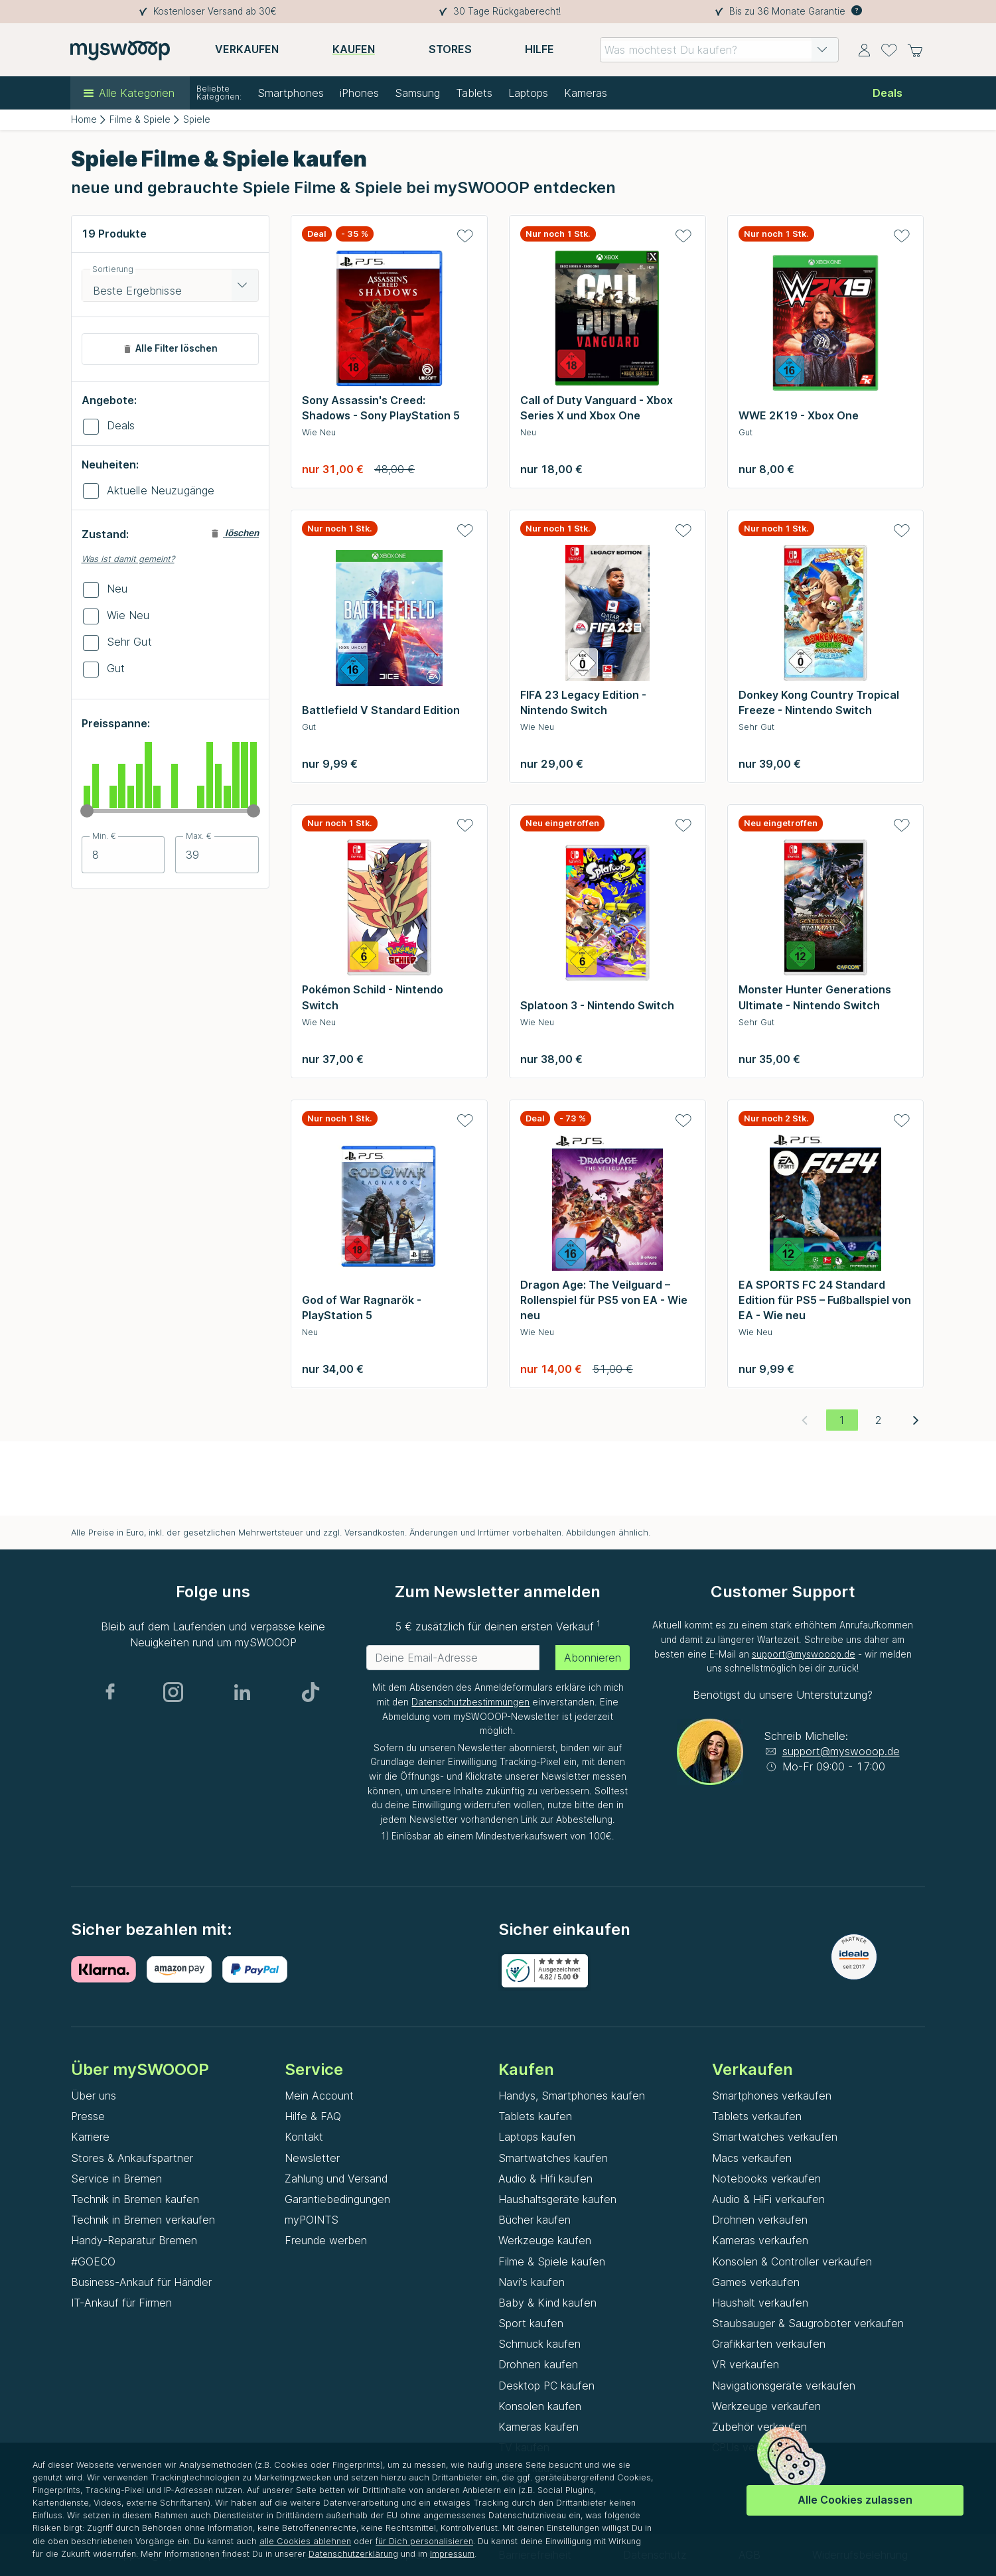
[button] (822, 50)
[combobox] (719, 50)
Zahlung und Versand (336, 2178)
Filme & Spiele (140, 119)
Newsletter (312, 2158)
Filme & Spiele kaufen (551, 2261)
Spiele (196, 119)
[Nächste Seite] (916, 1420)
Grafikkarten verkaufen (768, 2343)
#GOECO (93, 2261)
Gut (116, 668)
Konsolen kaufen (539, 2406)
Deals (121, 425)
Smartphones (290, 93)
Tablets (474, 93)
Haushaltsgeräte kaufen (557, 2199)
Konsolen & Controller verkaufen (792, 2261)
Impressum (452, 2554)
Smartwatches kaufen (553, 2158)
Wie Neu (128, 615)
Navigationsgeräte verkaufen (783, 2385)
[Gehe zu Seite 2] (879, 1420)
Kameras (585, 93)
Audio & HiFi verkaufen (768, 2199)
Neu (117, 588)
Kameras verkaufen (760, 2240)
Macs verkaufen (752, 2158)
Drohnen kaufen (538, 2364)
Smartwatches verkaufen (774, 2136)
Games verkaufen (756, 2282)
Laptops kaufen (536, 2136)
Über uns (93, 2095)
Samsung (417, 93)
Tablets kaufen (535, 2116)
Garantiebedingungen (337, 2199)
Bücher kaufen (534, 2219)
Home (84, 119)
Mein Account (319, 2095)
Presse (88, 2116)
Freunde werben (326, 2240)
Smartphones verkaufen (771, 2095)
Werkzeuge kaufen (544, 2240)
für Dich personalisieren (424, 2541)
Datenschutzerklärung (353, 2554)
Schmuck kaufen (539, 2343)
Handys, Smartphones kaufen (571, 2095)
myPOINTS (311, 2219)
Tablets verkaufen (757, 2116)
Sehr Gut (129, 641)
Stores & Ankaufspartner (132, 2158)
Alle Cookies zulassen (855, 2499)
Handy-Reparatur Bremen (134, 2240)
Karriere (90, 2136)
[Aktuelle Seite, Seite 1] (842, 1420)
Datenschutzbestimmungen (470, 1702)
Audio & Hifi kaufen (545, 2178)
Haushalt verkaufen (760, 2302)
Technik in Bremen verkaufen (143, 2219)
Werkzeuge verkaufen (766, 2406)
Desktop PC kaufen (546, 2385)
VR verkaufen (745, 2364)
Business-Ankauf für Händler (141, 2282)
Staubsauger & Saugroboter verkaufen (808, 2323)
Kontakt (304, 2136)
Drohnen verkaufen (760, 2219)
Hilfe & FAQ (313, 2116)
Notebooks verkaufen (766, 2178)
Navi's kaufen (531, 2282)
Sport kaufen (530, 2323)
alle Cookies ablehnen (305, 2541)
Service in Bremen (116, 2178)
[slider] (87, 811)
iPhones (359, 93)
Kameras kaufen (538, 2426)
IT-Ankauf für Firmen (121, 2302)
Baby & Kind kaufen (547, 2302)
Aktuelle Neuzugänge (161, 490)
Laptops (528, 93)
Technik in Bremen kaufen (135, 2199)
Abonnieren (592, 1657)
